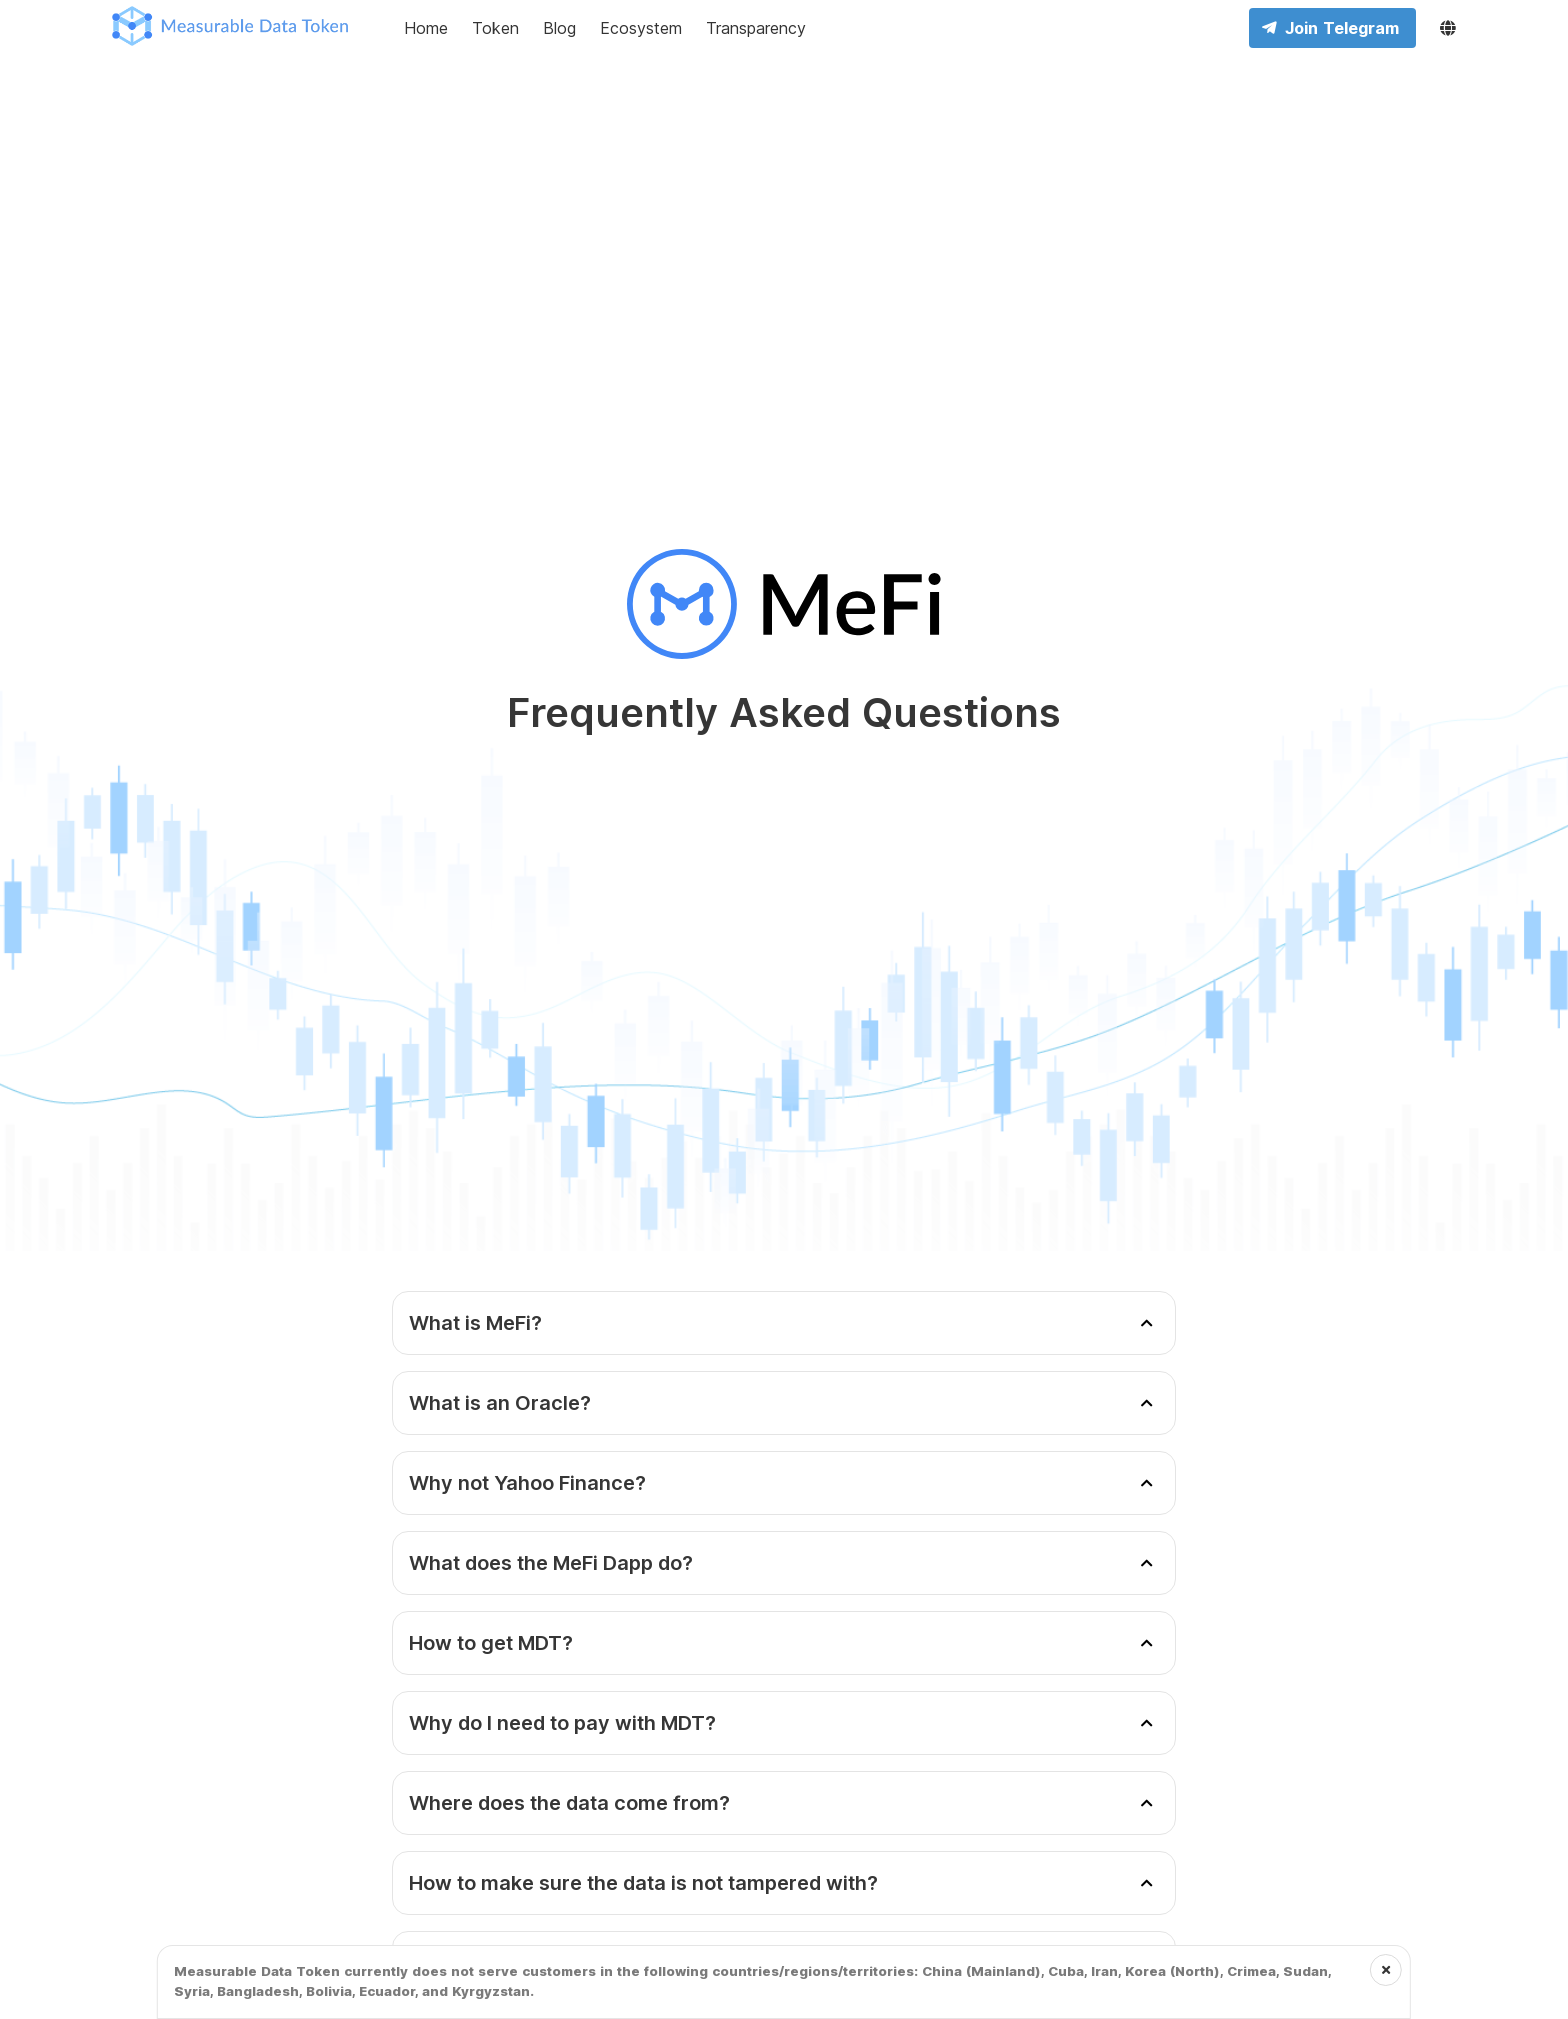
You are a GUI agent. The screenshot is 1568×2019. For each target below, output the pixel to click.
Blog (559, 28)
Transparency (756, 28)
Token (495, 28)
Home (426, 28)
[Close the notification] (1386, 1970)
